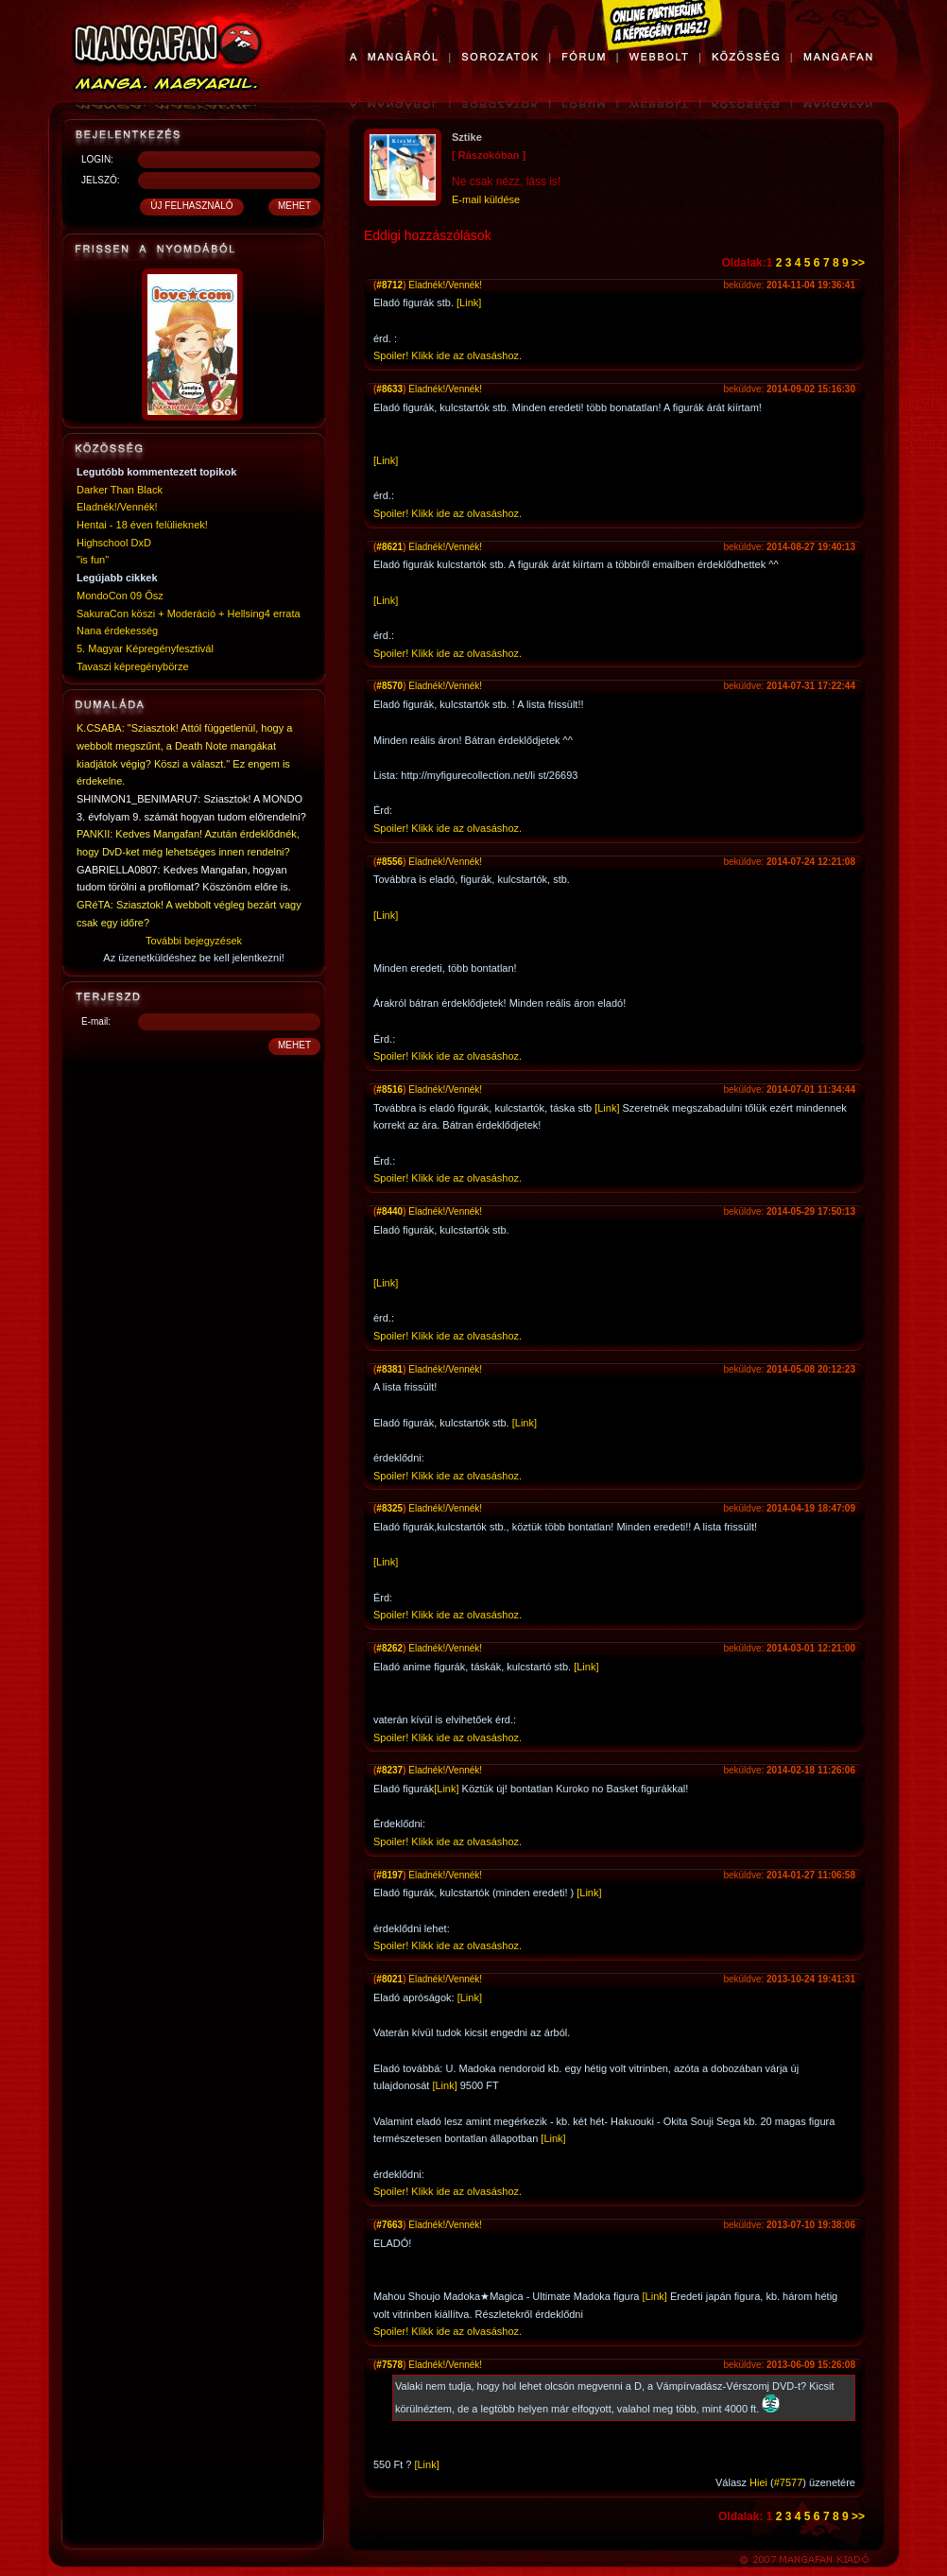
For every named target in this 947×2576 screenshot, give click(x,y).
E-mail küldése (486, 199)
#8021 (389, 1979)
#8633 (389, 389)
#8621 (389, 547)
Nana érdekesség (117, 630)
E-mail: (96, 1021)
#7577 (788, 2482)
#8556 (389, 861)
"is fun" (93, 559)
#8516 (389, 1089)
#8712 (389, 285)
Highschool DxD (114, 542)
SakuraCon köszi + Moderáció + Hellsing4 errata (189, 613)
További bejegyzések (194, 940)
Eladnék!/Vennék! (117, 506)
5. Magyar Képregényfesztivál (145, 648)
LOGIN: (97, 159)
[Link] (468, 302)
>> (858, 262)
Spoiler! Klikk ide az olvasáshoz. (447, 355)
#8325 (389, 1508)
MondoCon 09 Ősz (120, 595)
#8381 (389, 1369)
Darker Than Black (120, 489)
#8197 (389, 1875)
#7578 (389, 2365)
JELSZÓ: (100, 180)
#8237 (389, 1770)
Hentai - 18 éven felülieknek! (142, 524)
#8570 (389, 686)
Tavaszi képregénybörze (133, 666)
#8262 (389, 1648)
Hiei (758, 2482)
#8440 (389, 1211)
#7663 (389, 2225)
